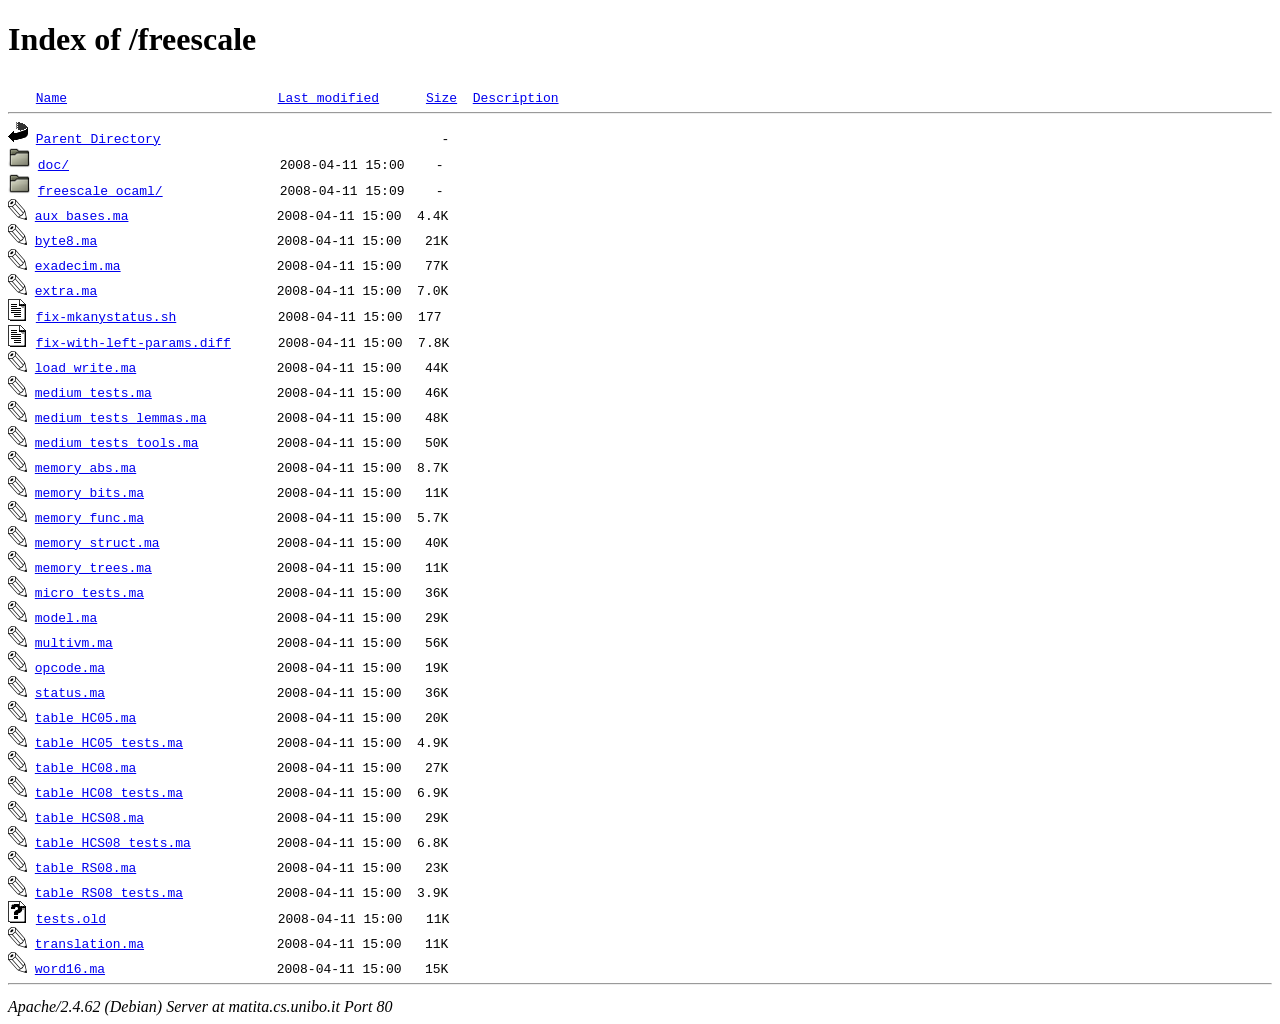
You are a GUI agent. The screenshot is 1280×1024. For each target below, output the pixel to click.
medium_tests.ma (93, 392)
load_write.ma (85, 367)
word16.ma (70, 968)
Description (516, 97)
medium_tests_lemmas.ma (121, 417)
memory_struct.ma (97, 542)
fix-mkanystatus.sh (106, 316)
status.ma (70, 692)
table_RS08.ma (85, 867)
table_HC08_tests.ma (109, 792)
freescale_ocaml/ (100, 190)
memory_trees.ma (93, 567)
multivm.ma (74, 642)
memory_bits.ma (89, 492)
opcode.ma (70, 667)
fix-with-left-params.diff (133, 342)
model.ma (66, 617)
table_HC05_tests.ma (109, 742)
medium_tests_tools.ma (117, 442)
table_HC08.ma (85, 767)
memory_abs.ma (85, 467)
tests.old (71, 918)
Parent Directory (98, 138)
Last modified (328, 97)
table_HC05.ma (85, 717)
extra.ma (66, 290)
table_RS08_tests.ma (109, 892)
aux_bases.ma (82, 215)
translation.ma (89, 943)
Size (441, 97)
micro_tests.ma (89, 592)
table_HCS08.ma (89, 817)
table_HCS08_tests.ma (113, 842)
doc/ (53, 164)
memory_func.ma (89, 517)
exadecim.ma (78, 265)
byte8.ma (66, 240)
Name (51, 97)
